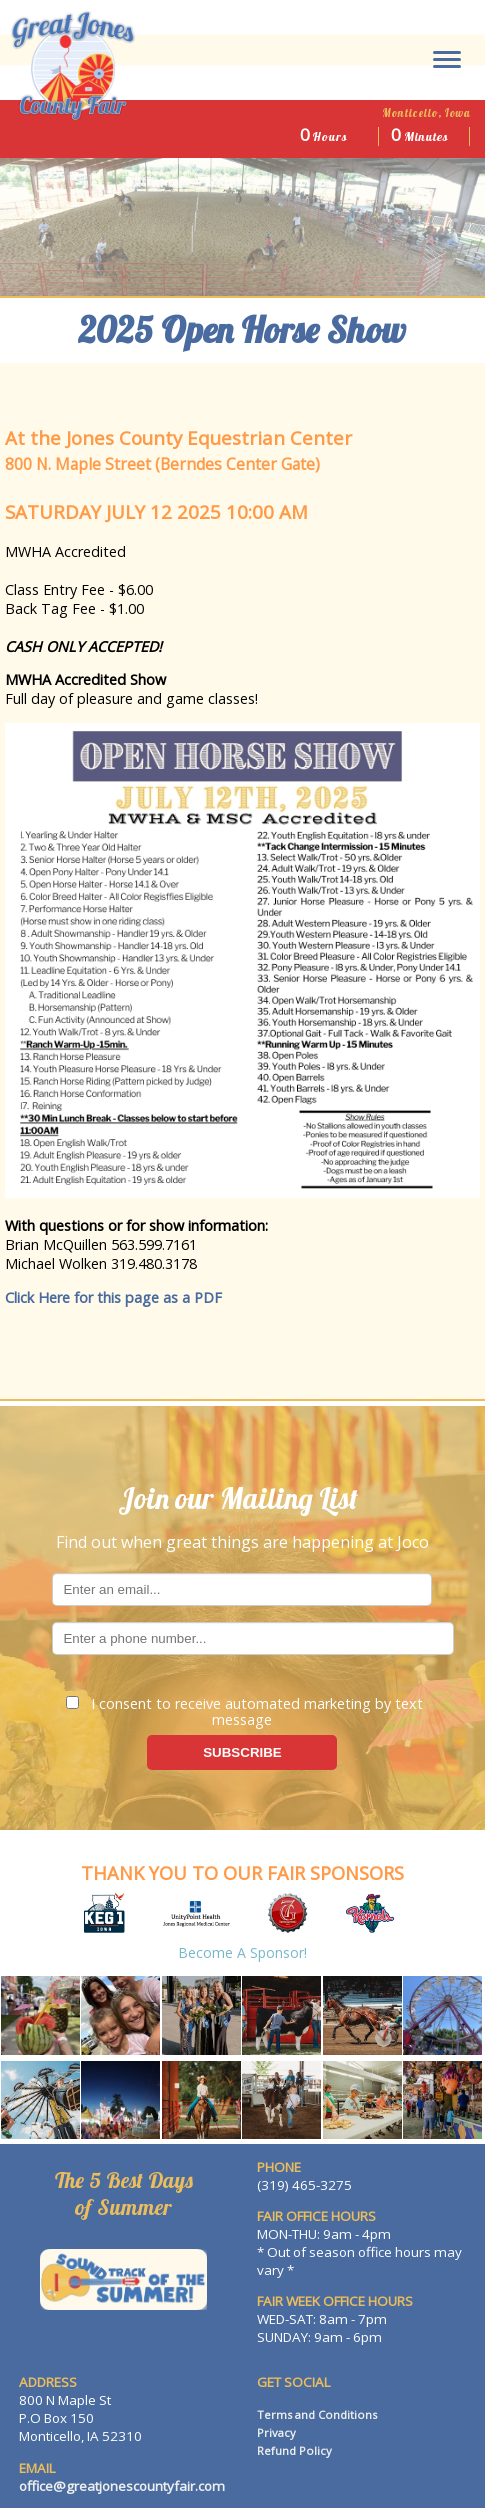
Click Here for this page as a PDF (113, 1297)
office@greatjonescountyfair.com (122, 2486)
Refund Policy (294, 2450)
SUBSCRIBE (242, 1752)
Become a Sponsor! (242, 1952)
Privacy (276, 2432)
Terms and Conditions (317, 2414)
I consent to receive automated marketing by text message (244, 1710)
